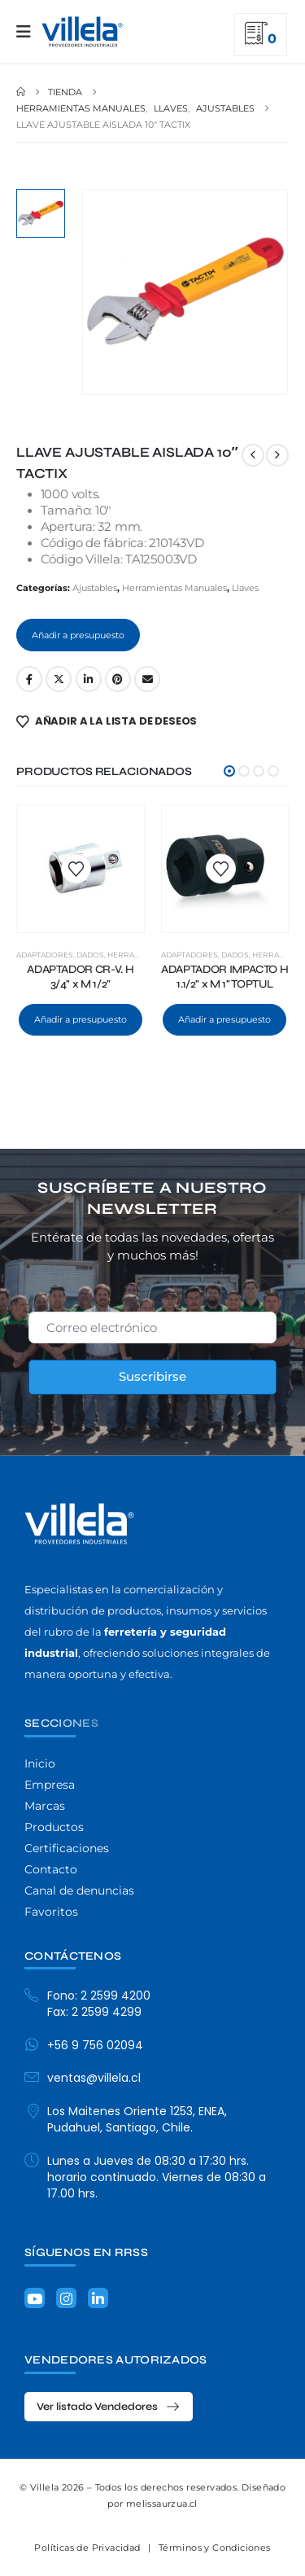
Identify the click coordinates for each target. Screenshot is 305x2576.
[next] (277, 455)
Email (147, 679)
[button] (229, 771)
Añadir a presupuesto (78, 635)
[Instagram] (66, 2298)
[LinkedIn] (98, 2298)
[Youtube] (34, 2298)
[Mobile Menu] (28, 32)
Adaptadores (44, 954)
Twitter (59, 679)
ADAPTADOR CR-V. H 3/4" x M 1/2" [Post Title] (80, 977)
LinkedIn (89, 679)
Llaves (245, 588)
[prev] (253, 455)
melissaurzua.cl (162, 2503)
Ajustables (94, 588)
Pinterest (118, 679)
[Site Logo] (82, 31)
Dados (90, 954)
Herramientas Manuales (174, 588)
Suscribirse (152, 1376)
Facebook (29, 679)
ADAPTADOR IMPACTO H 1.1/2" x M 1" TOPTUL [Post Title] (224, 977)
